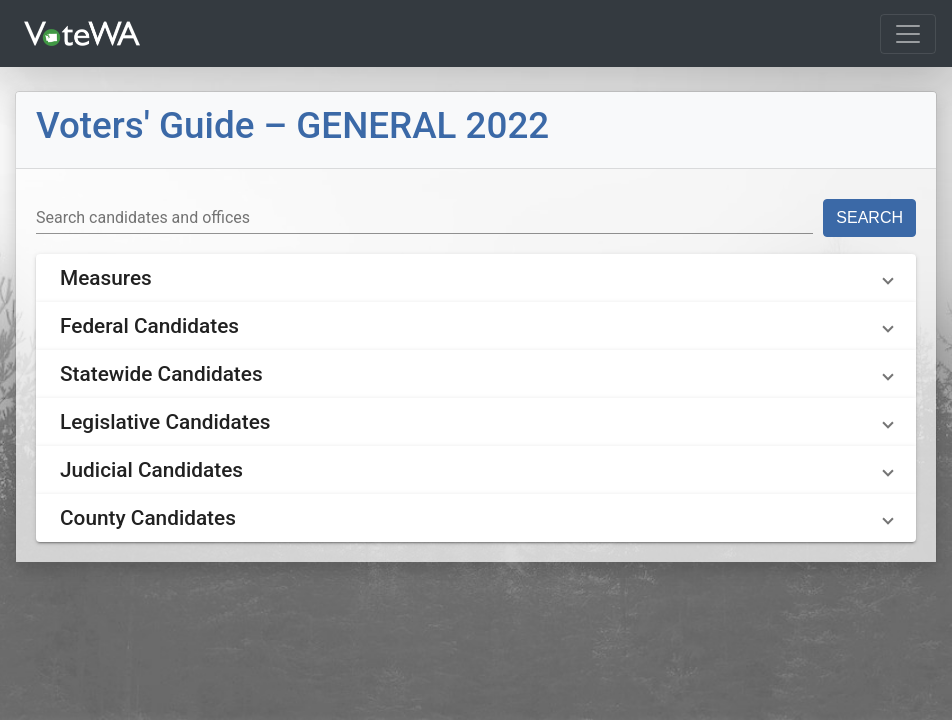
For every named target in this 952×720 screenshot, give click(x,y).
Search (869, 217)
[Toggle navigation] (908, 34)
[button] (476, 278)
